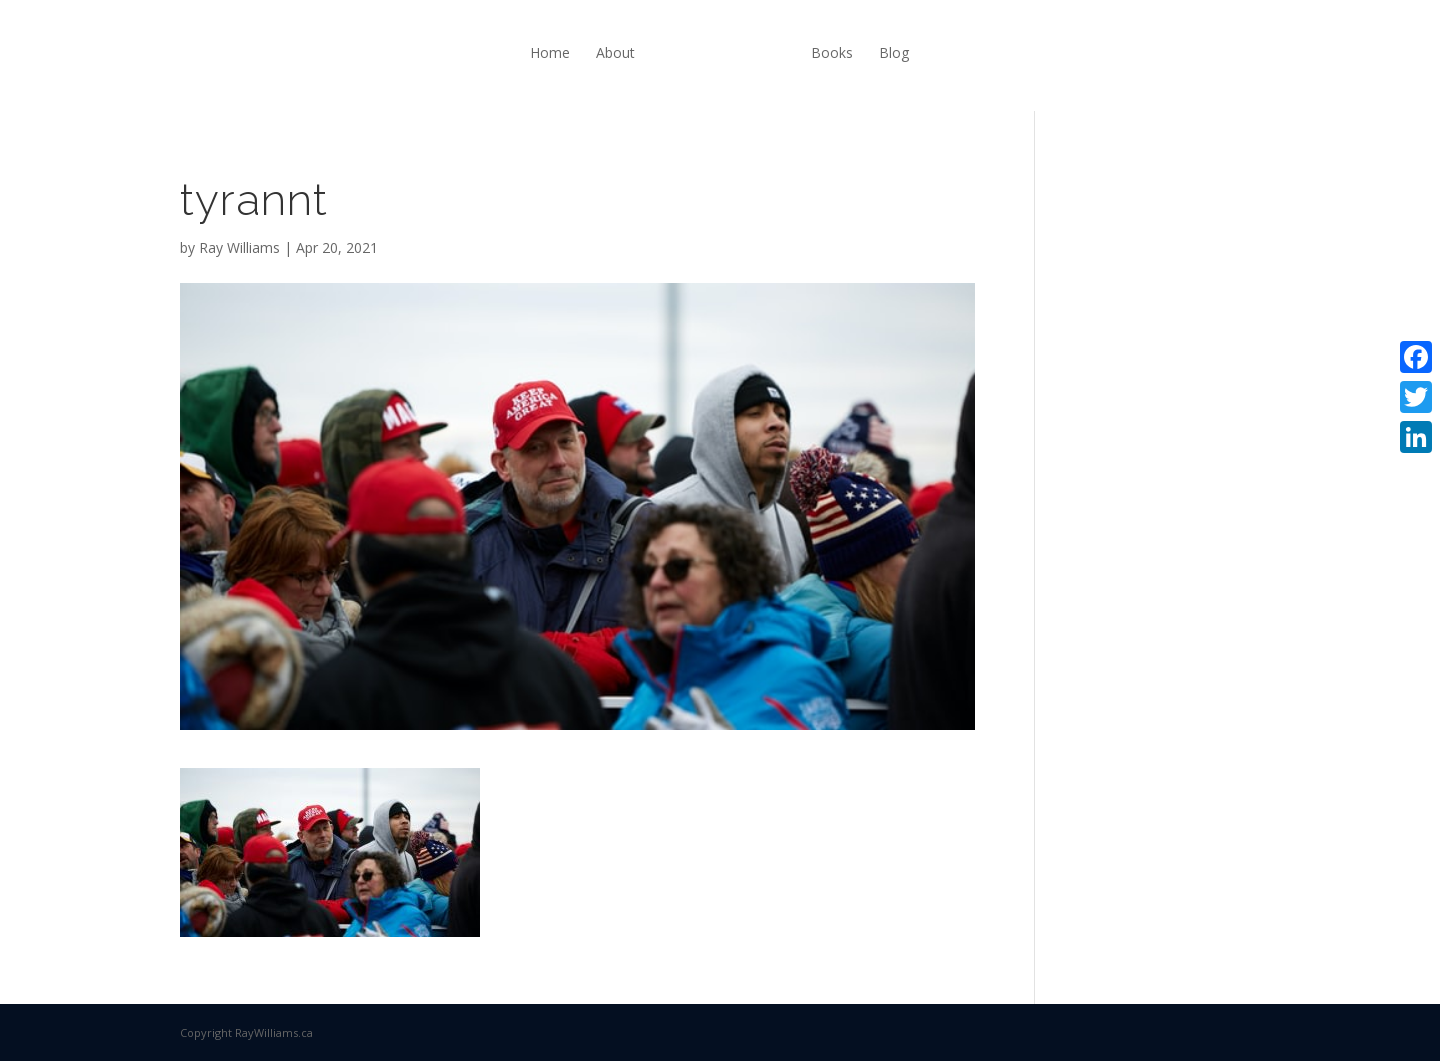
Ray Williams (239, 247)
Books (832, 52)
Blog (894, 52)
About (615, 52)
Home (550, 52)
